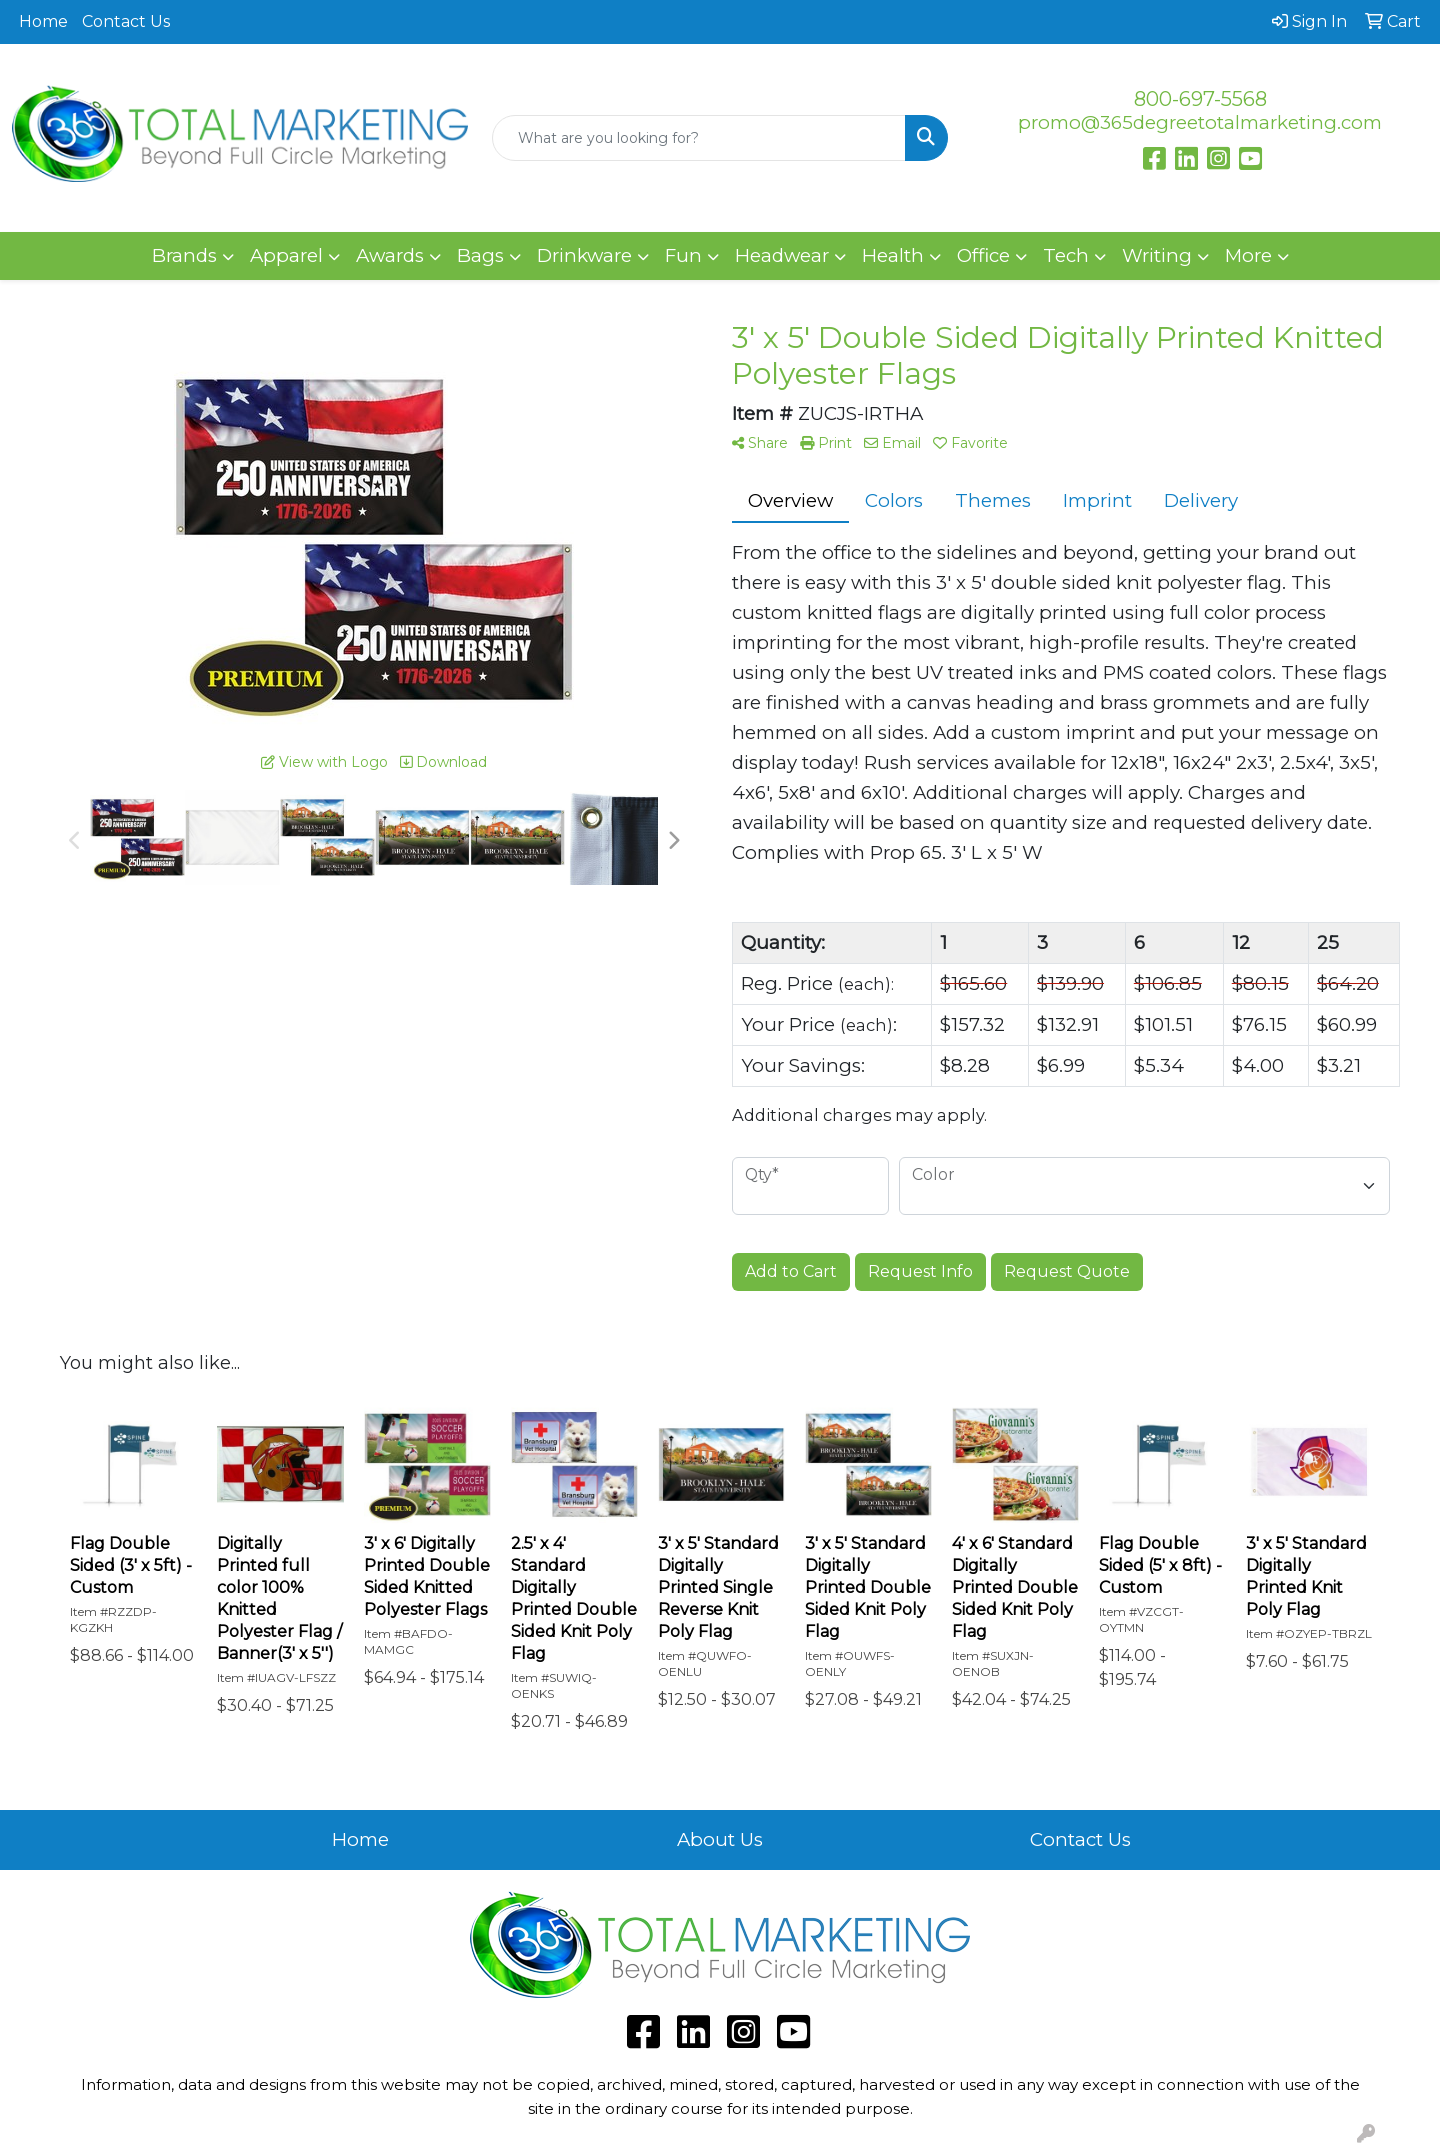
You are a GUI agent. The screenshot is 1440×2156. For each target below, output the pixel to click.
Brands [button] (184, 255)
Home (43, 21)
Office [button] (983, 255)
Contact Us (126, 21)
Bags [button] (480, 255)
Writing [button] (1157, 255)
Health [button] (893, 255)
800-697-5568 (1200, 99)
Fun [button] (683, 255)
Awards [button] (390, 255)
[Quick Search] (699, 138)
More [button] (1248, 255)
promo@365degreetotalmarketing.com (1200, 122)
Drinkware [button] (584, 255)
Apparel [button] (286, 255)
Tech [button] (1066, 255)
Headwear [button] (782, 255)
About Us (720, 1839)
